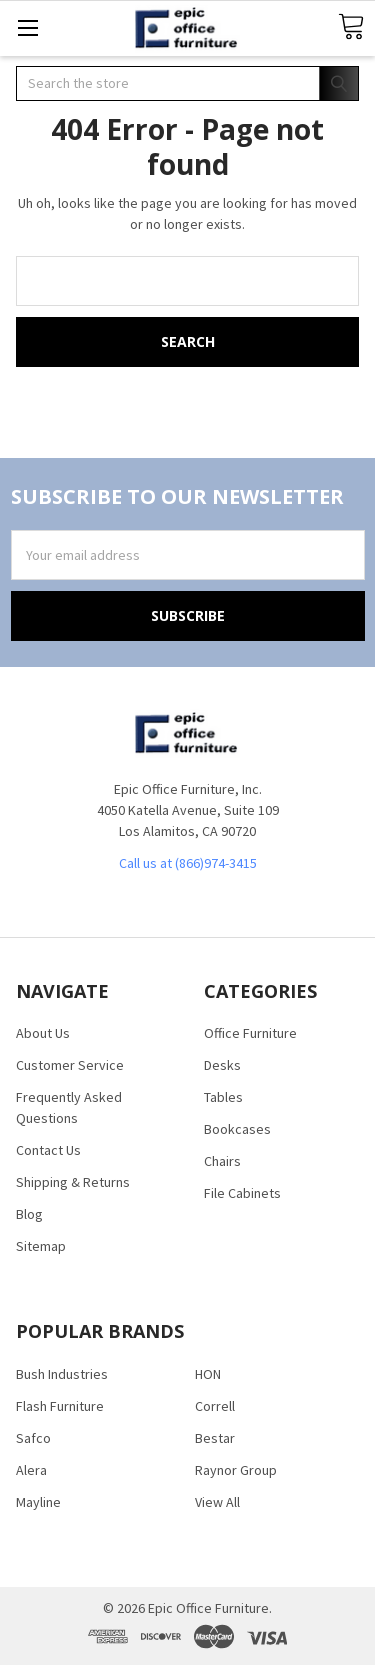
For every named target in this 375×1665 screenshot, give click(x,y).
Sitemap (41, 1246)
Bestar (215, 1438)
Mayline (38, 1502)
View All (217, 1502)
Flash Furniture (60, 1406)
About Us (43, 1033)
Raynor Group (236, 1470)
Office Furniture (250, 1033)
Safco (33, 1438)
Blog (29, 1214)
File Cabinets (242, 1193)
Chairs (222, 1161)
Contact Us (48, 1150)
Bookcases (237, 1129)
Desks (222, 1065)
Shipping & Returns (73, 1182)
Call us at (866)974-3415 (188, 863)
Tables (223, 1097)
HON (208, 1374)
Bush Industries (62, 1374)
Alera (31, 1470)
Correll (215, 1406)
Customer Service (70, 1065)
